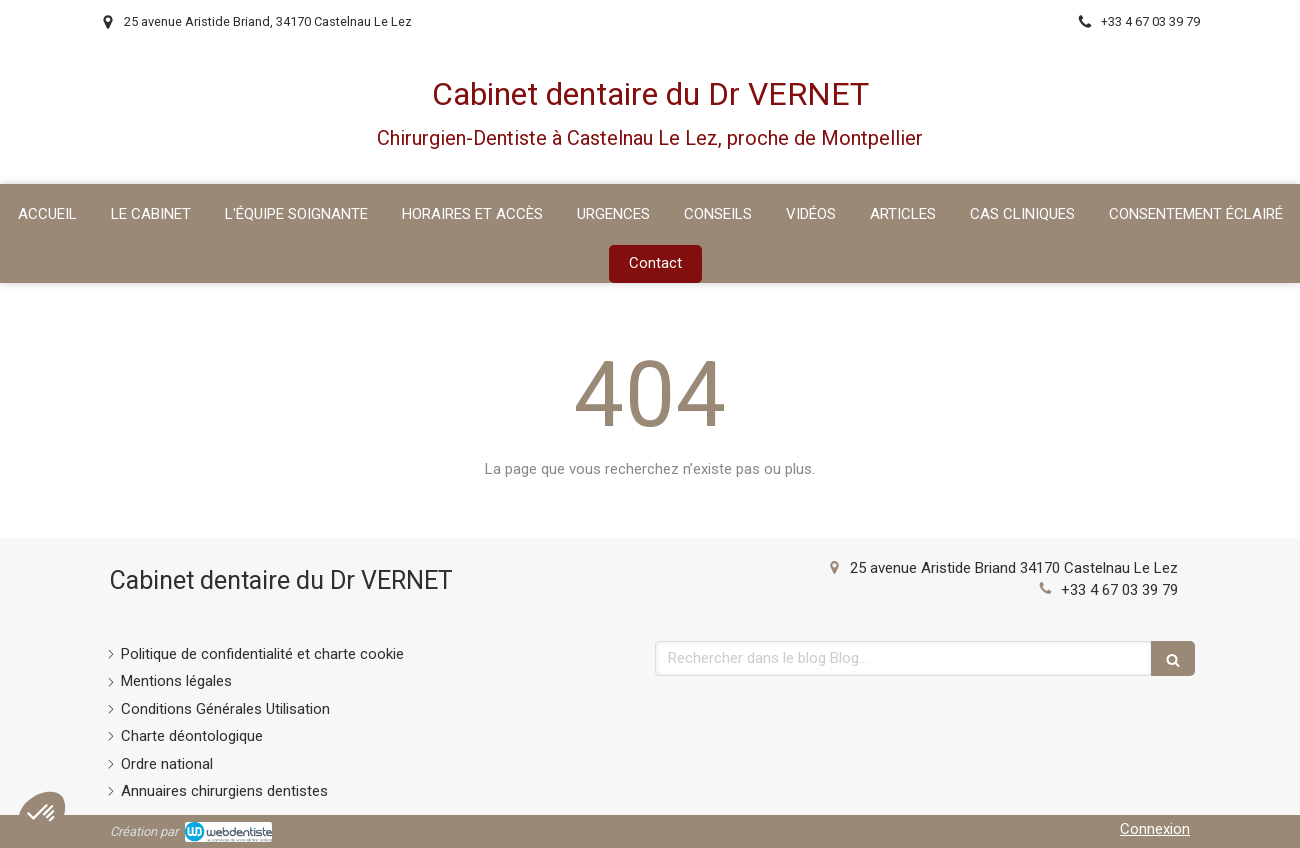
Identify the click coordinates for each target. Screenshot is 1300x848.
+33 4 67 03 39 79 (1119, 590)
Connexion (1155, 829)
